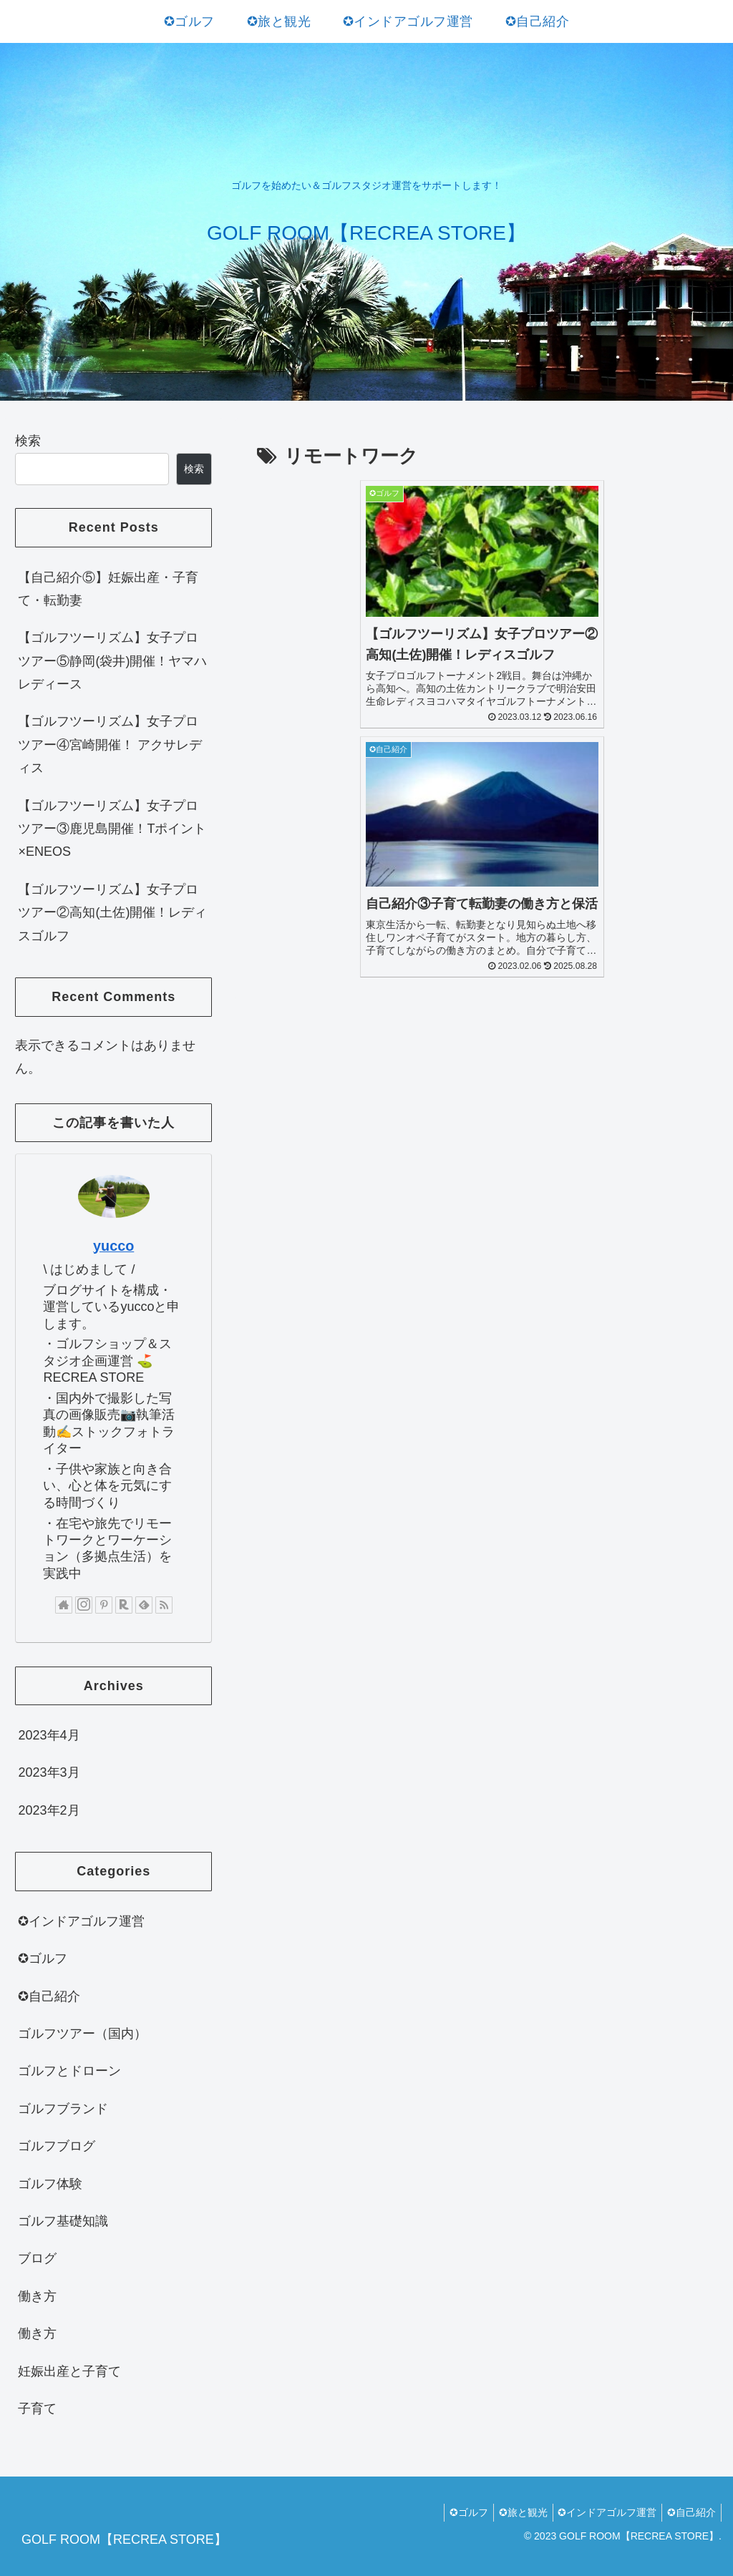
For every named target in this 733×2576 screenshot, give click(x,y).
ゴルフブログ (56, 2146)
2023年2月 (48, 1810)
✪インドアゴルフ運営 (81, 1921)
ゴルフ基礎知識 (63, 2221)
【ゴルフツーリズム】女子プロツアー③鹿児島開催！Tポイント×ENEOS (112, 829)
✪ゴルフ (42, 1958)
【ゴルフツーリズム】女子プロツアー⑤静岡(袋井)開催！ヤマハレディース (112, 660)
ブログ (37, 2258)
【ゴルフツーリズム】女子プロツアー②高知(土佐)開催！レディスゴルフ (112, 912)
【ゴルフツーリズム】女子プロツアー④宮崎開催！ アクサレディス (110, 744)
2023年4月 (48, 1735)
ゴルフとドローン (69, 2071)
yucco (113, 1246)
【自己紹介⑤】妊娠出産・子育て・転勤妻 (108, 589)
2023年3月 (48, 1772)
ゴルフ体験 (50, 2184)
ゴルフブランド (63, 2109)
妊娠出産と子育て (69, 2371)
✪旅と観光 (511, 2512)
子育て (37, 2408)
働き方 (37, 2296)
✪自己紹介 (49, 1996)
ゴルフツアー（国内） (82, 2033)
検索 (28, 441)
